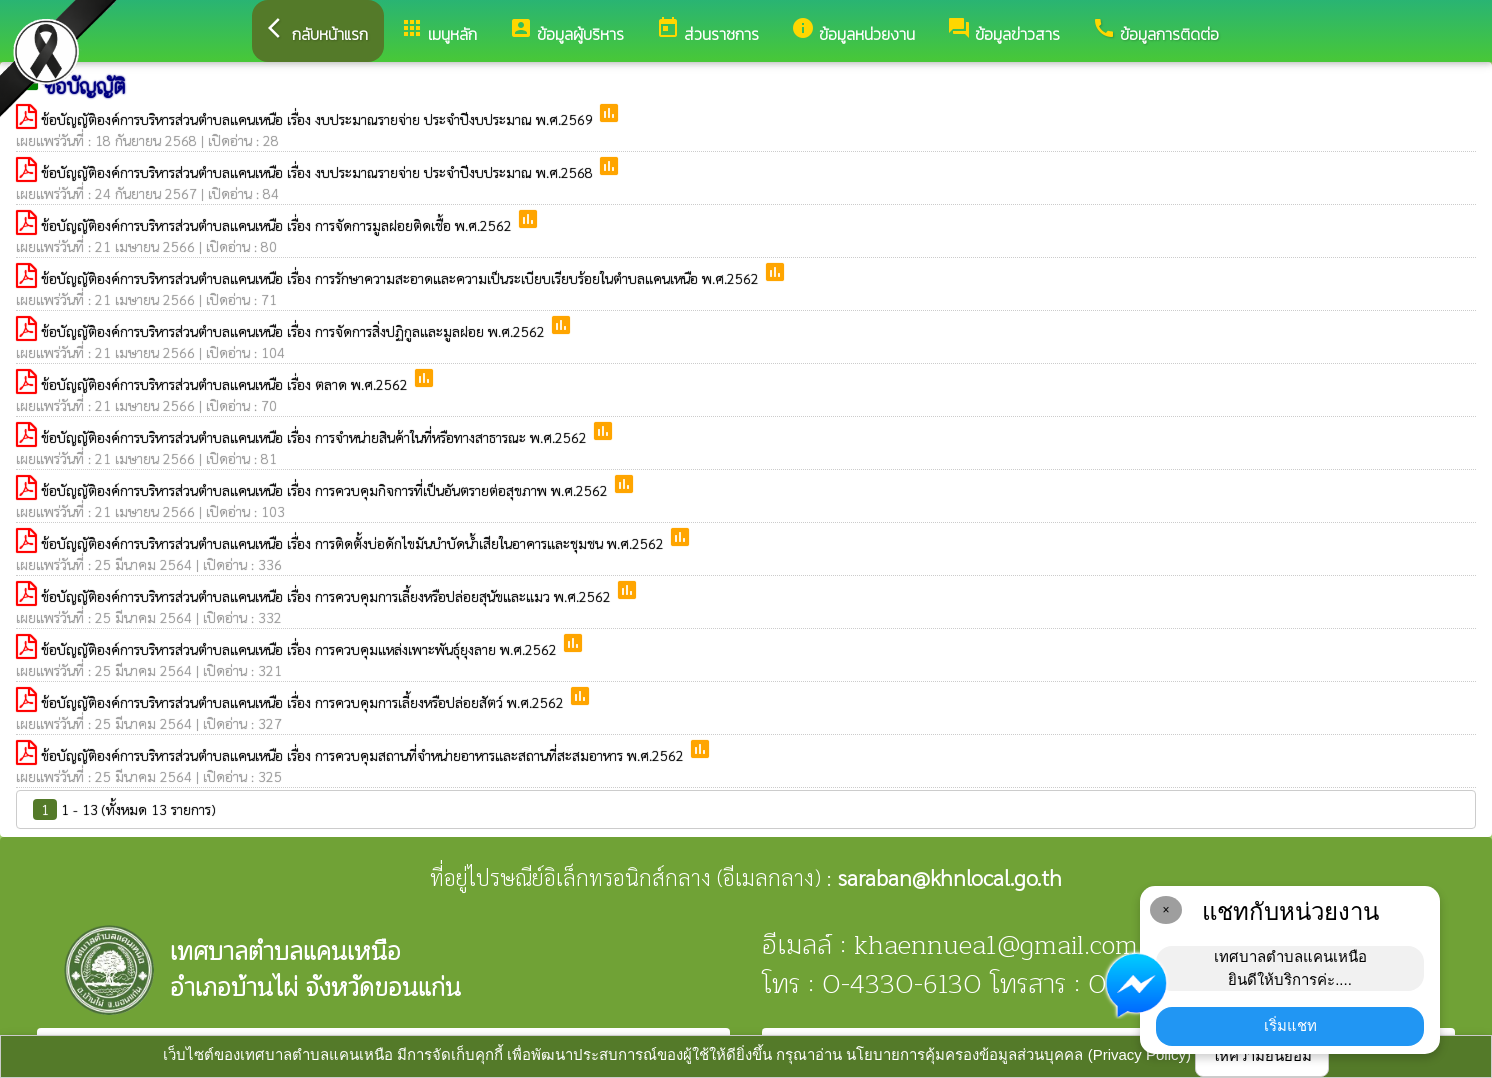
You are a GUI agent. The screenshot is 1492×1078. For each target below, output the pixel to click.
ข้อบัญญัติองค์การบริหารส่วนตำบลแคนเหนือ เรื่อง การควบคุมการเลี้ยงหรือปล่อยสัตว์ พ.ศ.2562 (304, 702)
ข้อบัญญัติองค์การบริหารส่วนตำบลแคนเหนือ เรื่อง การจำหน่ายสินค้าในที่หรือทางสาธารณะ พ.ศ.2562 (316, 437)
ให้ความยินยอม (1262, 1055)
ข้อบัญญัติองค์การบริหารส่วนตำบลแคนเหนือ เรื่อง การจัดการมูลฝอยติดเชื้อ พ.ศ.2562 (278, 225)
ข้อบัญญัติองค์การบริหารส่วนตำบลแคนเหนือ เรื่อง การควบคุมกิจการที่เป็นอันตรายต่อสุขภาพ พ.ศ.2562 (326, 490)
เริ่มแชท (1290, 1025)
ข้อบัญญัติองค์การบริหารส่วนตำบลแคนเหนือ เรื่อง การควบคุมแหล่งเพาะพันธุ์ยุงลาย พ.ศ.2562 (301, 649)
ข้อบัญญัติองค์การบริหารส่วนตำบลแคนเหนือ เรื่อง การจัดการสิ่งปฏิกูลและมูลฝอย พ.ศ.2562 (295, 331)
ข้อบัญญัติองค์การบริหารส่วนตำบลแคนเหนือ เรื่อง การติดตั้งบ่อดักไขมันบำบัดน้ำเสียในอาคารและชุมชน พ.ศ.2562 (354, 543)
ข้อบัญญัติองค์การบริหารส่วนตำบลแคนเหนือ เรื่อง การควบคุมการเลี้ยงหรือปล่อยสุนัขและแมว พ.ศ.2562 (328, 596)
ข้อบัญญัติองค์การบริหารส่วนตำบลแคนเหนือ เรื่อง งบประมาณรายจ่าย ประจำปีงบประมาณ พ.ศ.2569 (319, 119)
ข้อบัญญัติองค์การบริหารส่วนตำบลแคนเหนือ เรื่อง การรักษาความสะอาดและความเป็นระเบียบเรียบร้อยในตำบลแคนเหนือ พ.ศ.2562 (402, 278)
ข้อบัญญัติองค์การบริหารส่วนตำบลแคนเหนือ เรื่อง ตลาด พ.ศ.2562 (226, 384)
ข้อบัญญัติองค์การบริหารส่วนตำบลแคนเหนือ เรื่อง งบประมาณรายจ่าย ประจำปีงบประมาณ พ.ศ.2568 (319, 172)
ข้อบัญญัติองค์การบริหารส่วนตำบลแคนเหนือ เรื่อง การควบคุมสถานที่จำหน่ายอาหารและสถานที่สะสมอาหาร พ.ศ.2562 (364, 755)
